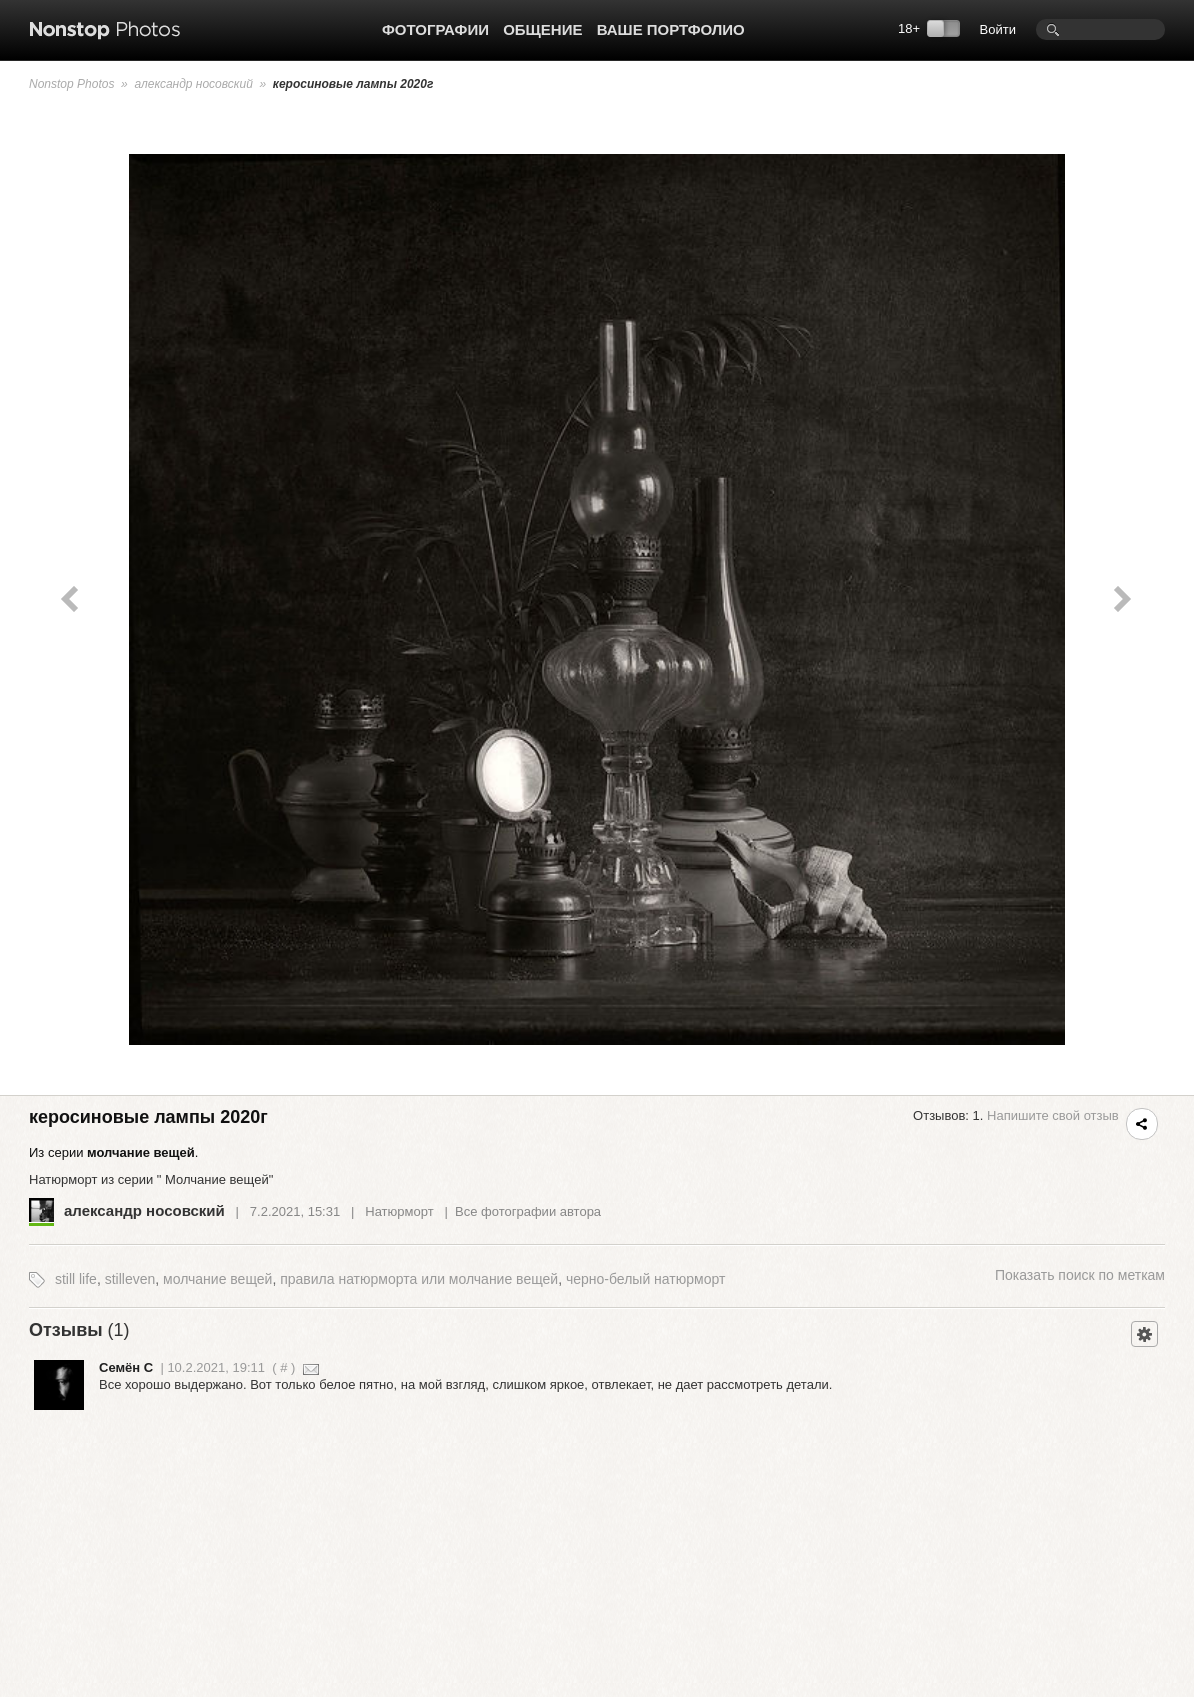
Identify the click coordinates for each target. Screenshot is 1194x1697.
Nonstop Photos (71, 84)
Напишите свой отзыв (1053, 1115)
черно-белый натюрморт (645, 1279)
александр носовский (193, 84)
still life (76, 1279)
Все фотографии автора (528, 1211)
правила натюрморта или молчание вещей (419, 1279)
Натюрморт (399, 1211)
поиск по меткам (1080, 1275)
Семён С (126, 1367)
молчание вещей (217, 1279)
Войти (998, 29)
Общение (542, 29)
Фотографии (435, 29)
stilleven (130, 1279)
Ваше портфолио (671, 29)
